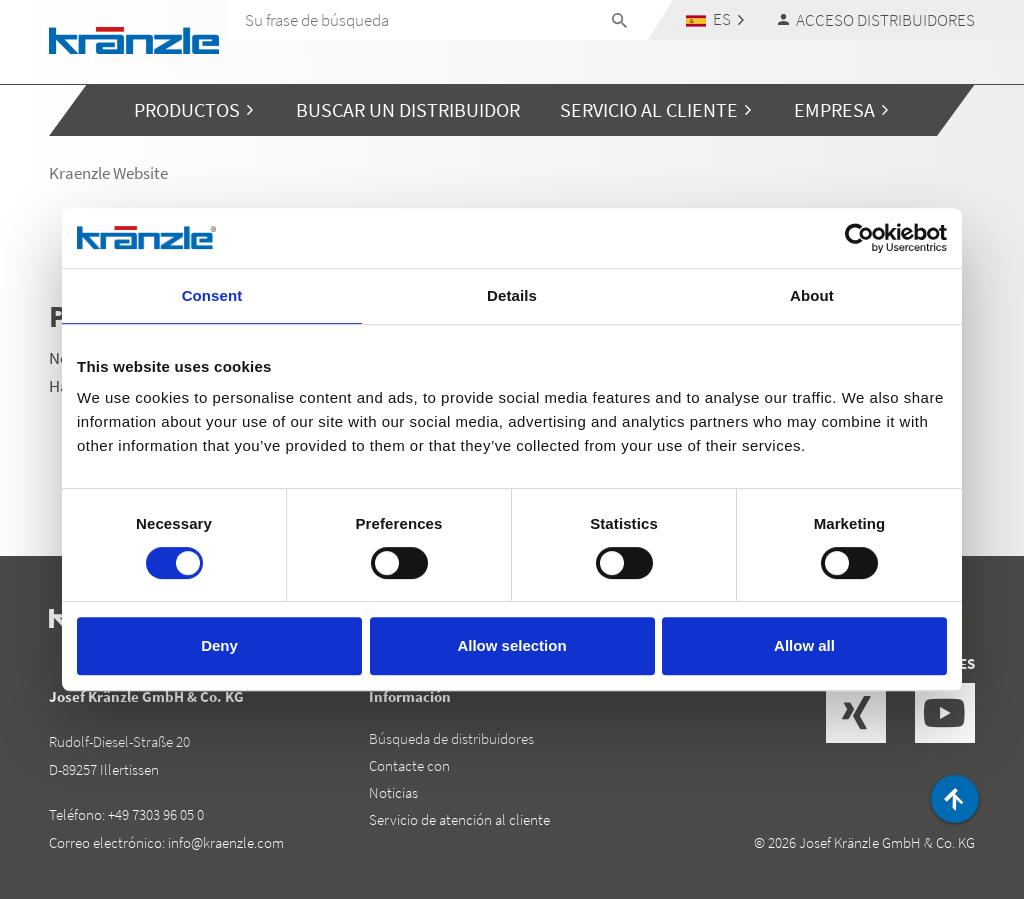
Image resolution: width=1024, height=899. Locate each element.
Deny (219, 645)
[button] (715, 19)
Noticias (393, 792)
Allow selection (511, 645)
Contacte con (409, 765)
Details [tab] (512, 295)
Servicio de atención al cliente (459, 819)
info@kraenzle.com (226, 842)
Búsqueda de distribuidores (451, 738)
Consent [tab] (212, 295)
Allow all (804, 645)
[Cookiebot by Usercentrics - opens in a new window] (859, 238)
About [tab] (812, 295)
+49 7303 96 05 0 (156, 814)
